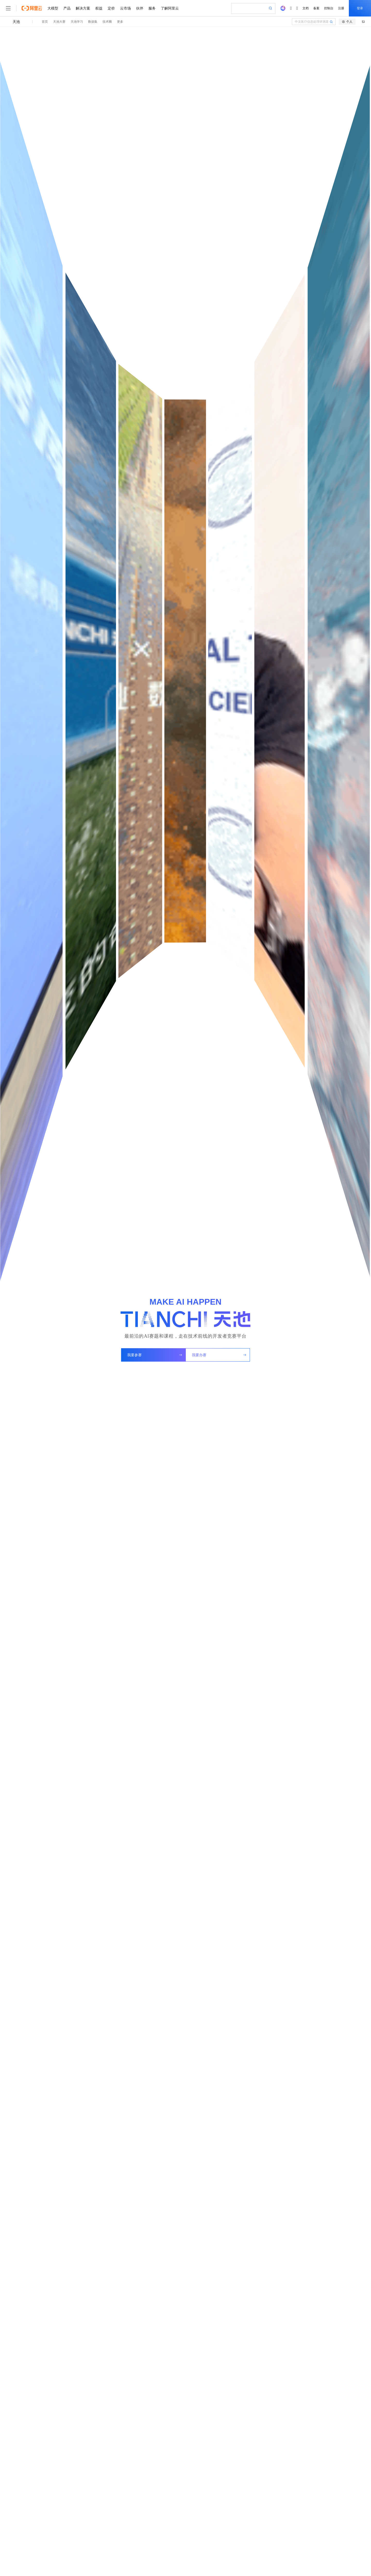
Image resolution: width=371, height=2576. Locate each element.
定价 (111, 8)
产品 (67, 8)
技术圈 (107, 21)
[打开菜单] (8, 8)
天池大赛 (59, 21)
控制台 (328, 8)
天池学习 (77, 21)
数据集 (92, 21)
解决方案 (83, 8)
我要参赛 (154, 1355)
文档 (305, 8)
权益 (99, 8)
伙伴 (139, 8)
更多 (120, 21)
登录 (360, 8)
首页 (45, 21)
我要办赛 (219, 1355)
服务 (152, 8)
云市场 (125, 8)
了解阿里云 (170, 8)
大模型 (52, 8)
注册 (341, 8)
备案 (316, 8)
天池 (16, 22)
